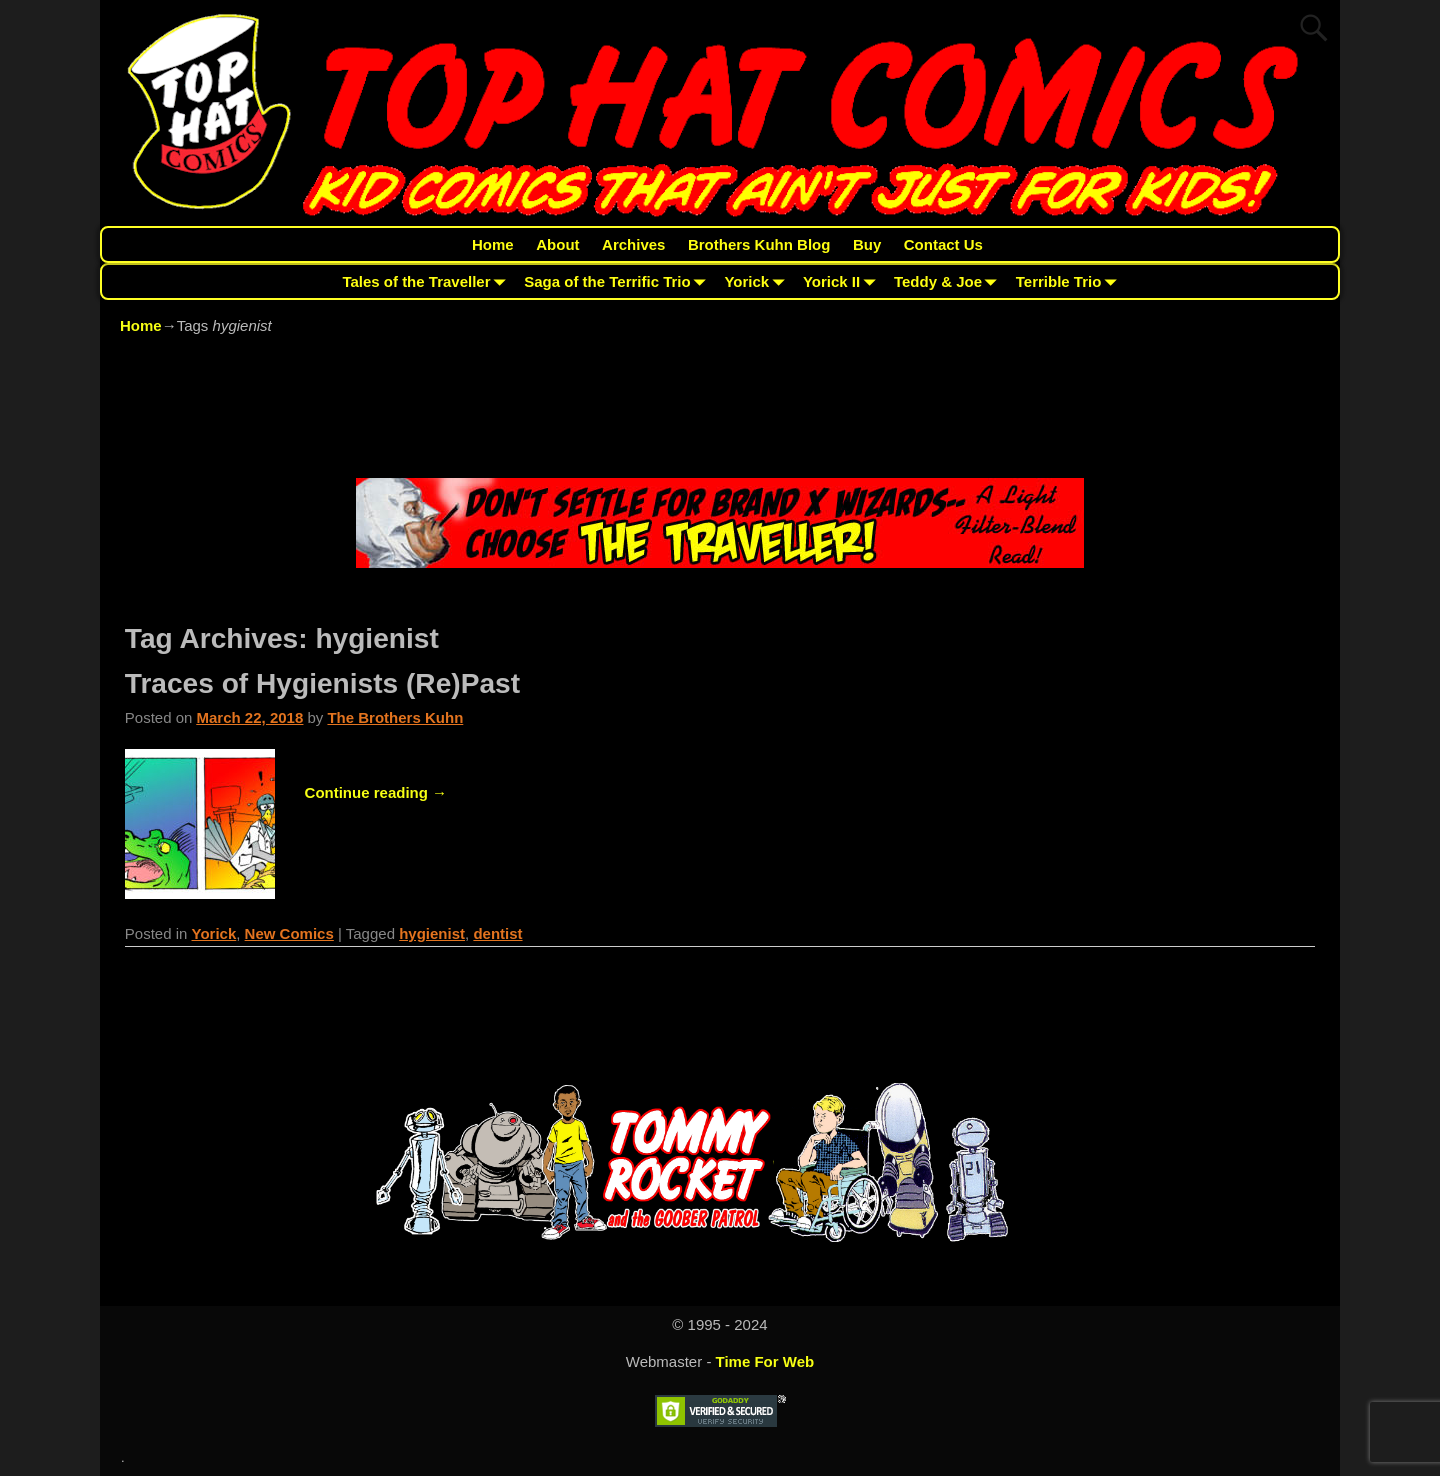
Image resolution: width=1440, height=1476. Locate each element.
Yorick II (843, 281)
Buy (867, 244)
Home (493, 244)
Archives (633, 244)
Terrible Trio (1070, 281)
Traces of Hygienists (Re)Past (322, 683)
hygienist (432, 933)
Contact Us (943, 244)
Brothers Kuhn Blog (759, 244)
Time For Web (765, 1361)
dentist (497, 933)
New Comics (289, 933)
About (557, 244)
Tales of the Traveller (427, 281)
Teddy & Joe (949, 281)
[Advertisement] (720, 410)
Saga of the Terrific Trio (618, 281)
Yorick (757, 281)
